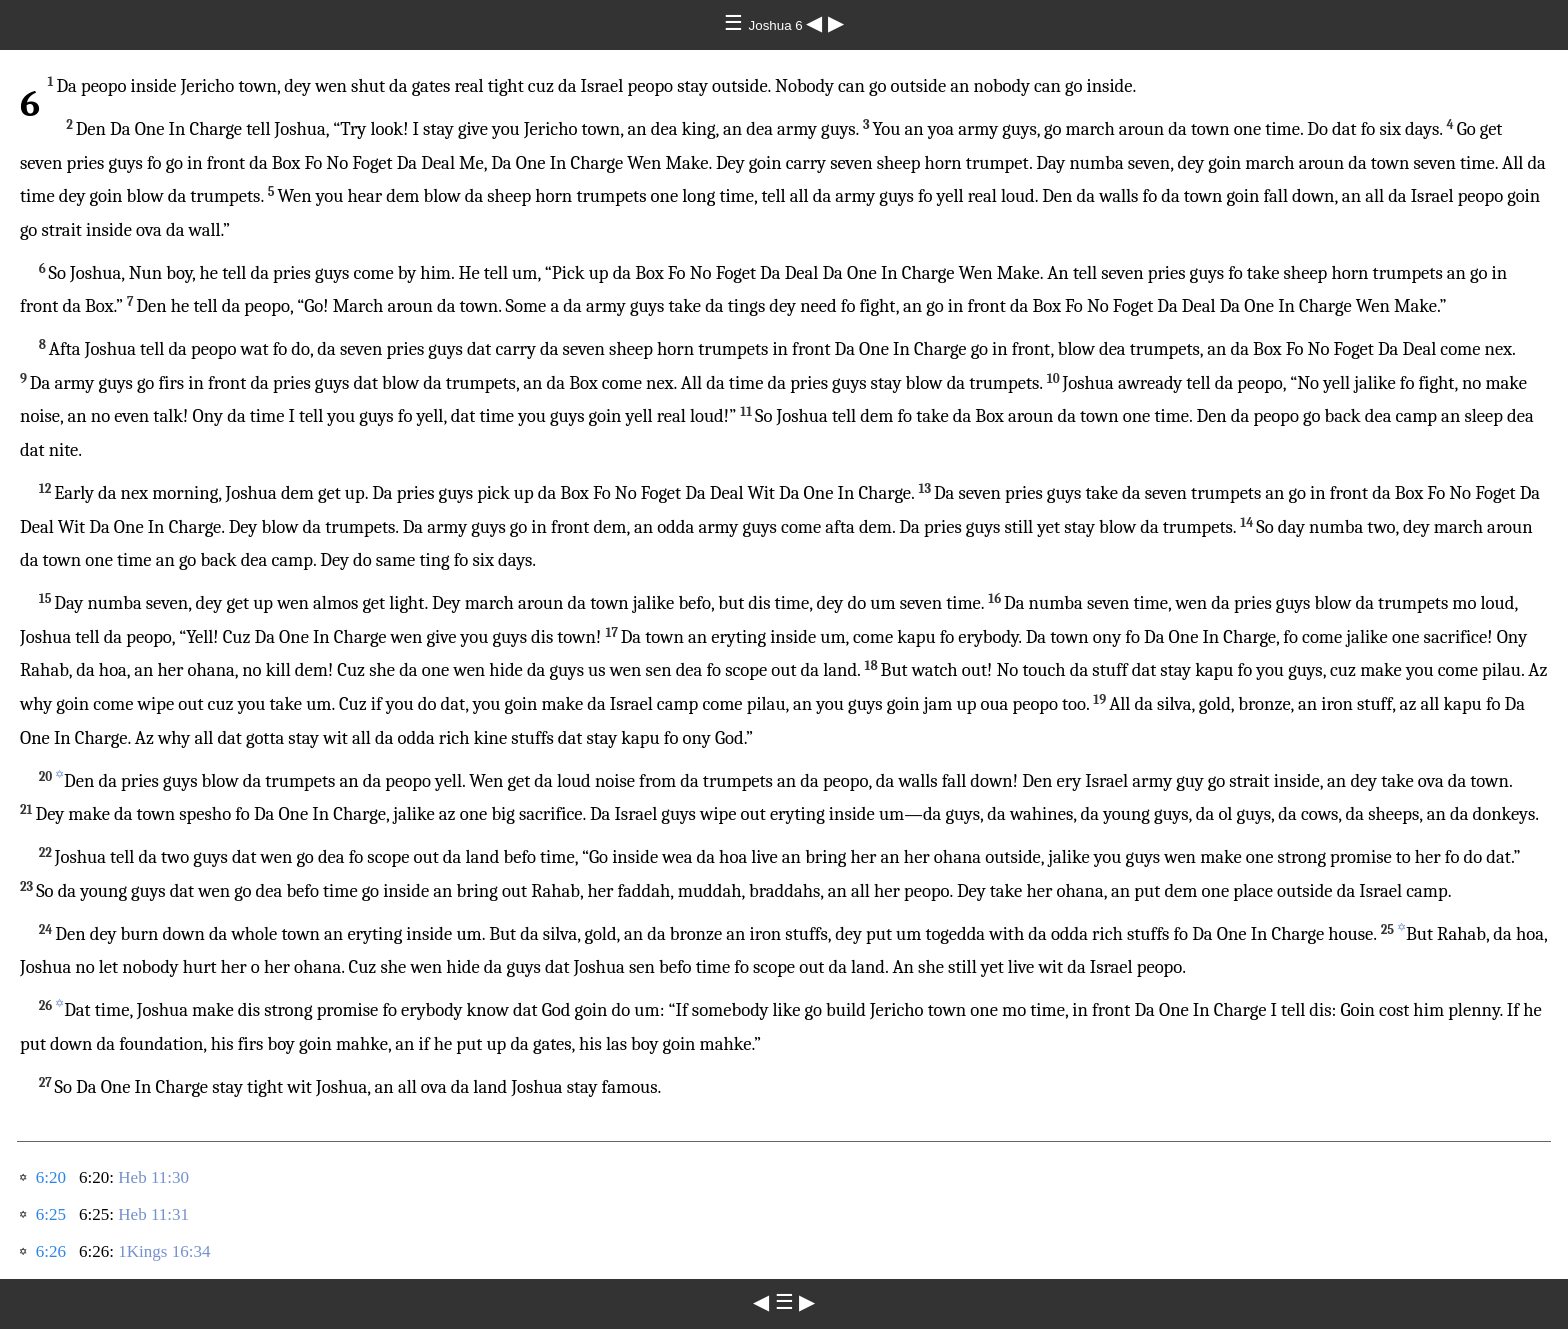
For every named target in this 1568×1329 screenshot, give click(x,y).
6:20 (51, 1177)
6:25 (51, 1214)
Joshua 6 (778, 25)
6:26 (51, 1251)
